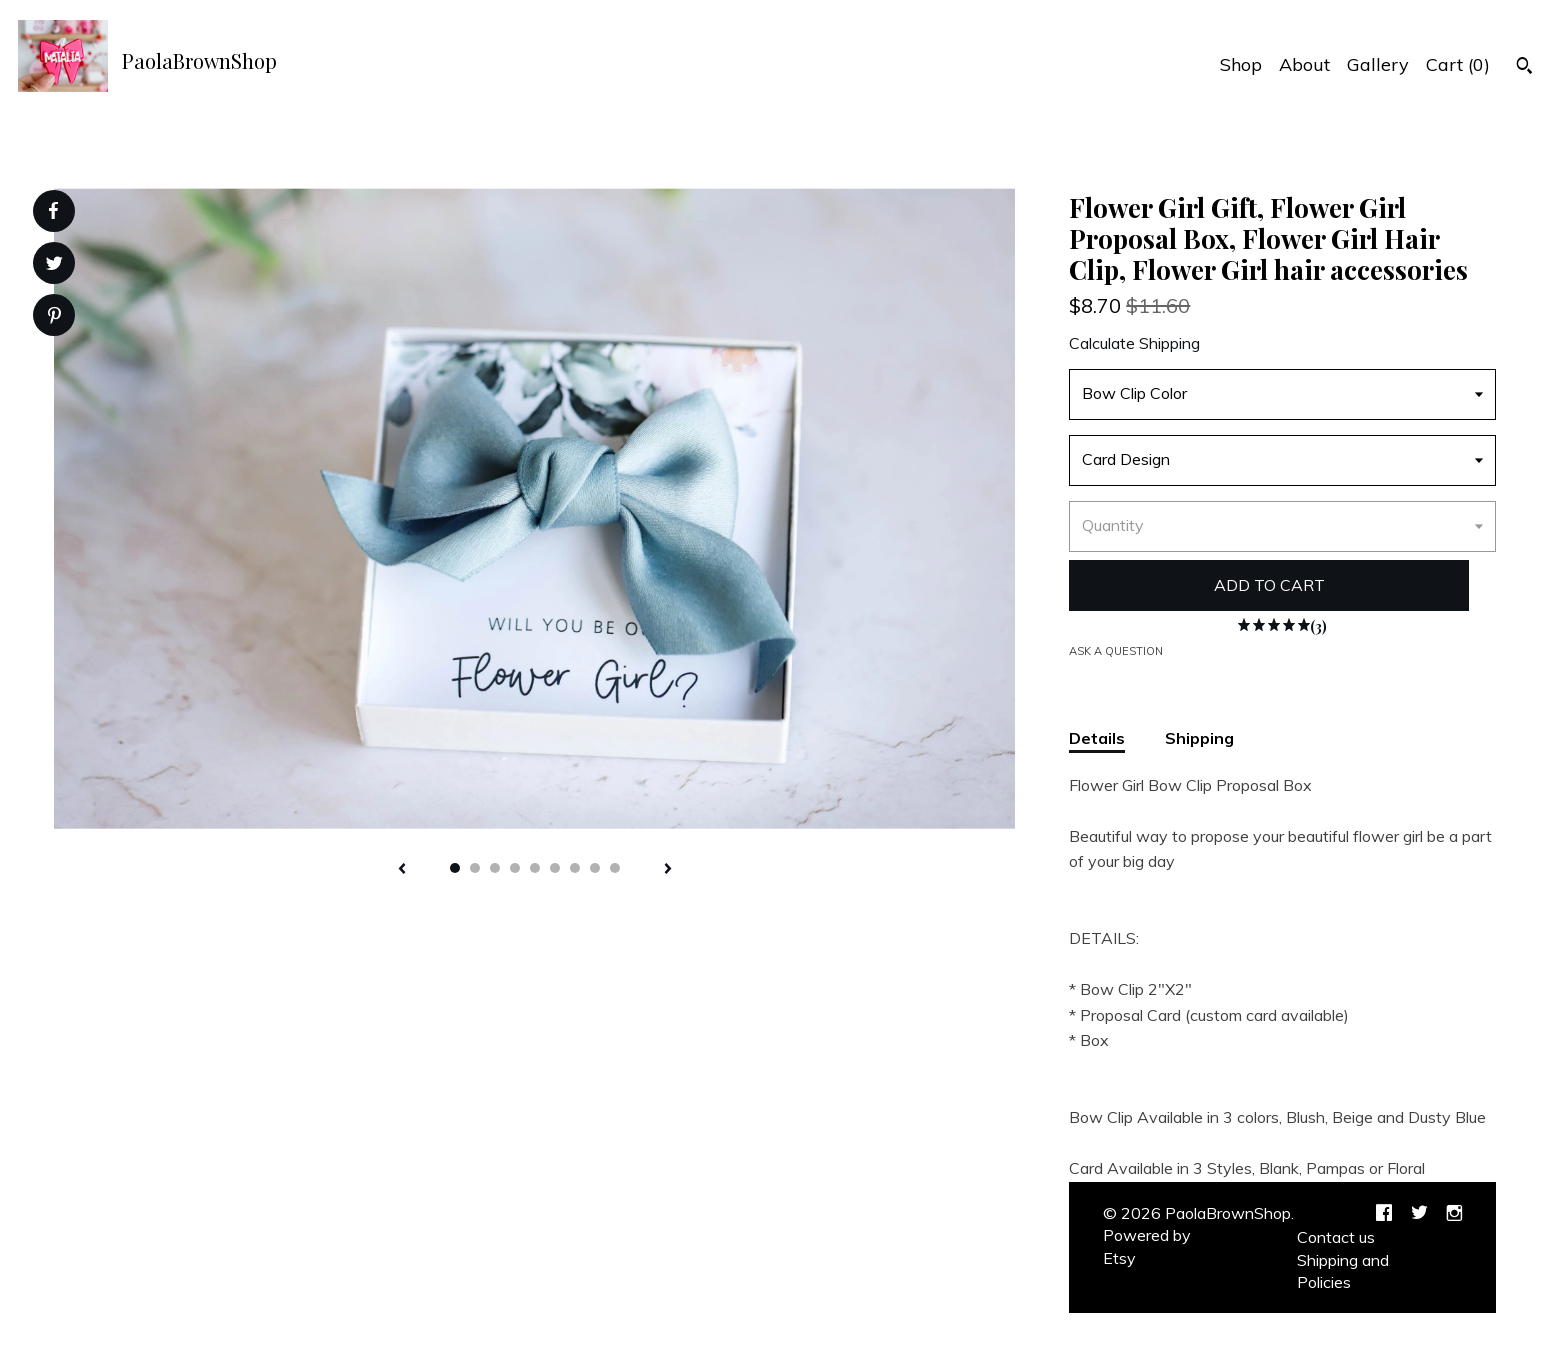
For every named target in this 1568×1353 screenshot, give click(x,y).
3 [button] (495, 868)
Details (1097, 738)
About (1304, 64)
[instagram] (1454, 1214)
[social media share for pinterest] (54, 317)
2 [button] (475, 868)
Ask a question (1116, 651)
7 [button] (575, 868)
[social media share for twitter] (54, 265)
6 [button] (555, 868)
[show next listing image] (668, 870)
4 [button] (515, 868)
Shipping (1199, 738)
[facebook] (1384, 1214)
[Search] (1524, 68)
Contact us (1336, 1237)
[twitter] (1419, 1214)
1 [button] (455, 868)
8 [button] (595, 868)
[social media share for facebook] (53, 211)
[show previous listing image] (402, 870)
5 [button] (535, 868)
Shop (1241, 64)
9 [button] (615, 868)
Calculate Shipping (1134, 343)
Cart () (1458, 64)
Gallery (1378, 64)
